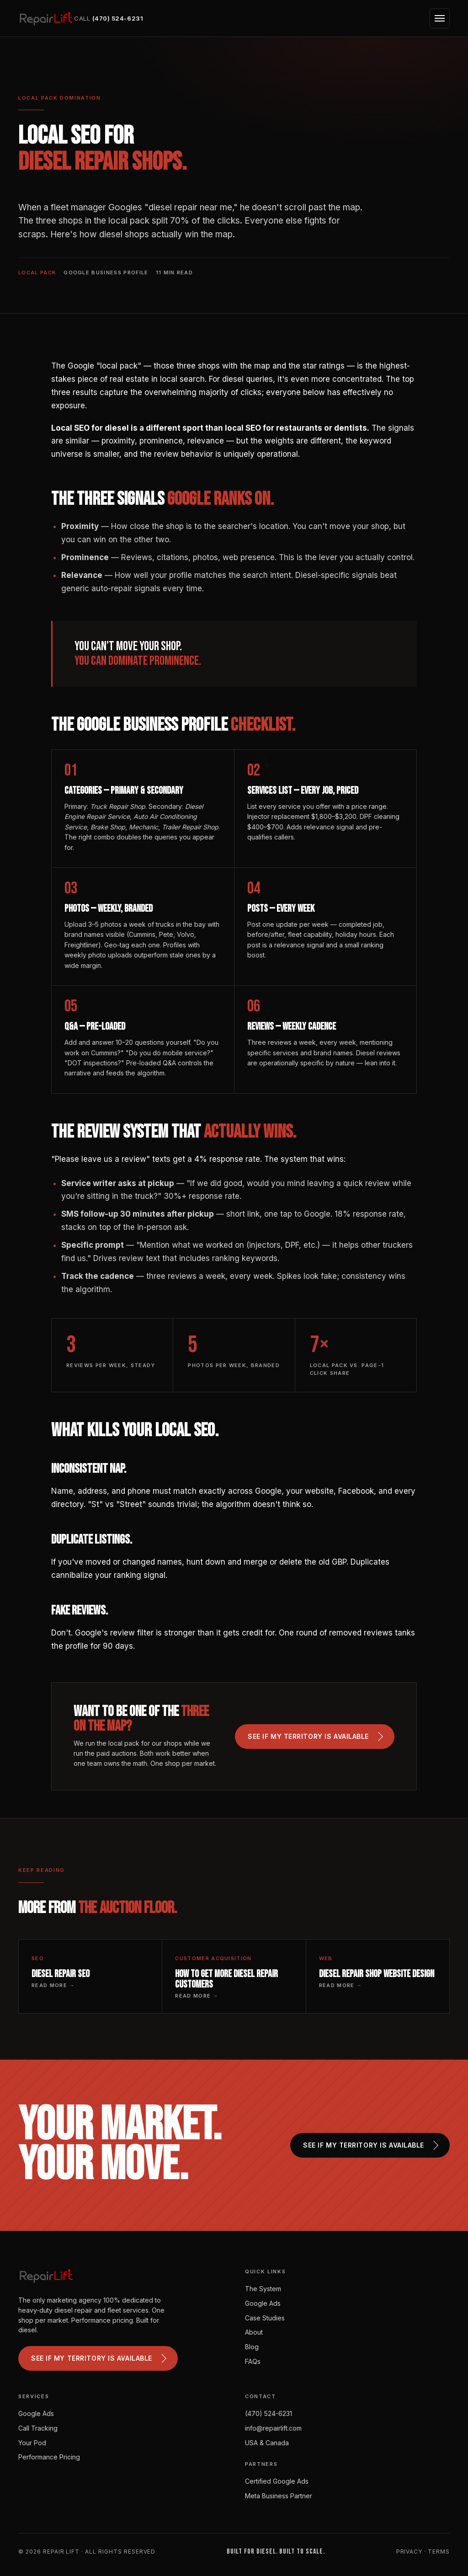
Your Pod (32, 2443)
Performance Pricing (49, 2457)
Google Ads (263, 2303)
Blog (252, 2347)
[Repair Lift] (46, 18)
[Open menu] (440, 18)
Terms (439, 2551)
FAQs (253, 2361)
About (254, 2332)
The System (263, 2289)
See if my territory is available (315, 1736)
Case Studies (265, 2318)
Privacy (409, 2551)
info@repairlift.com (273, 2428)
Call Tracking (38, 2428)
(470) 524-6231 (268, 2413)
